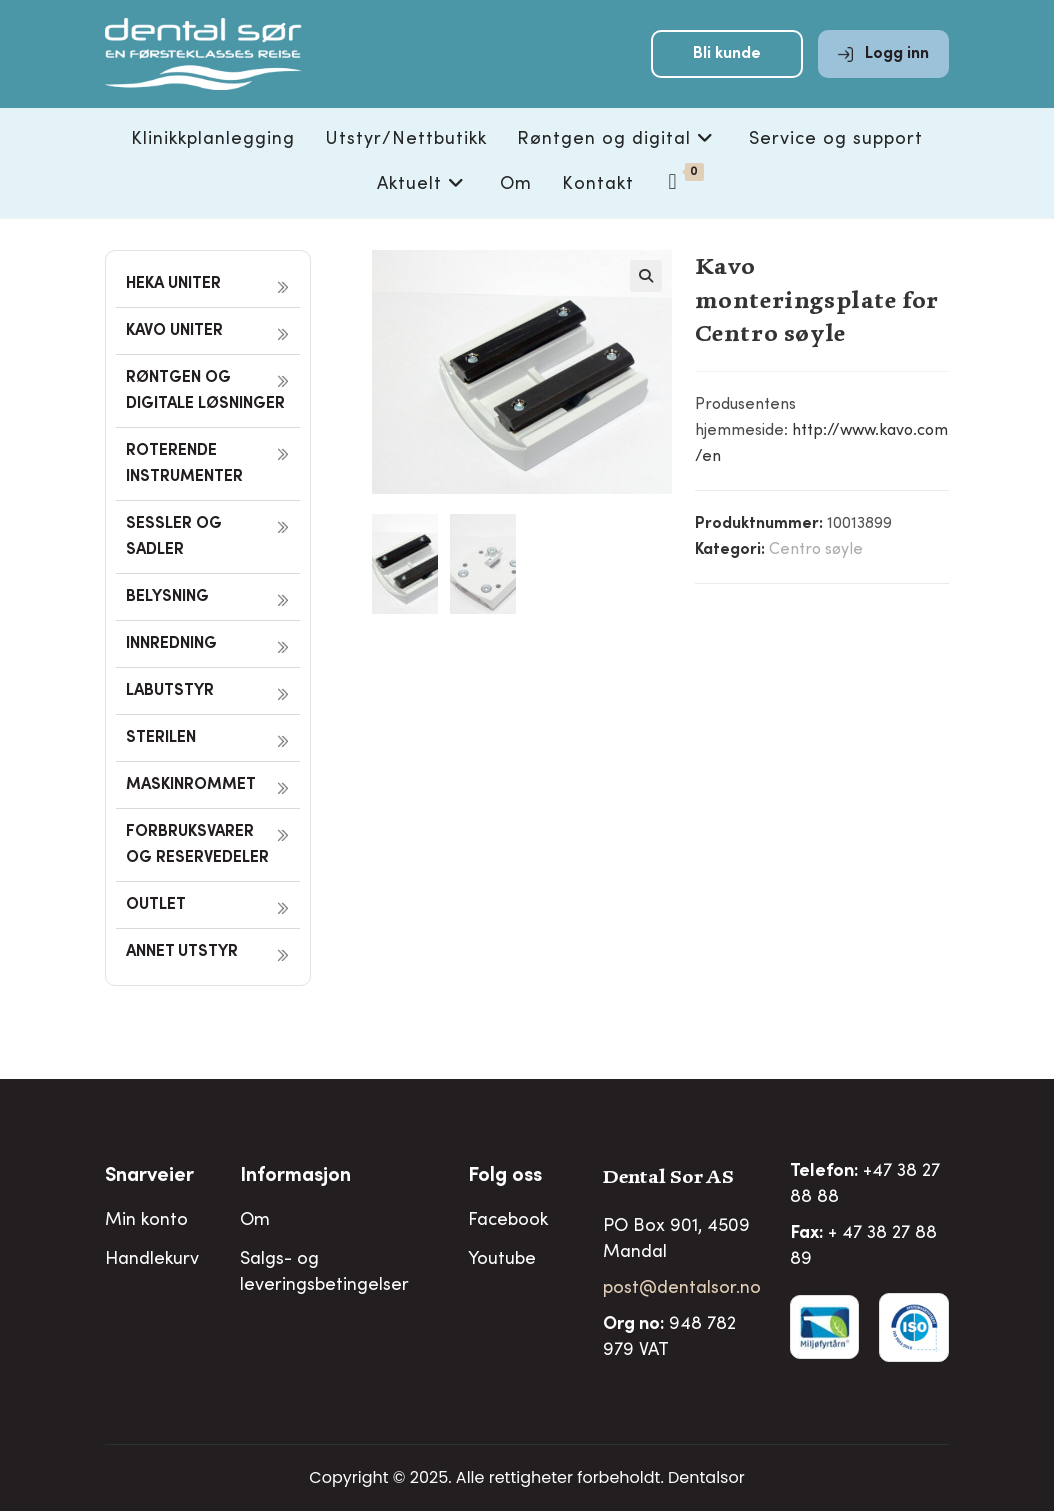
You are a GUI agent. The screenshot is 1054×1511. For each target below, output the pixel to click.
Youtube (502, 1260)
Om (255, 1221)
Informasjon (295, 1177)
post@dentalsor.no (682, 1289)
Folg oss (505, 1177)
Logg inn (883, 62)
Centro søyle (816, 550)
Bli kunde (727, 62)
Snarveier (149, 1177)
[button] (646, 276)
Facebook (508, 1221)
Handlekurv (152, 1260)
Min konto (146, 1221)
